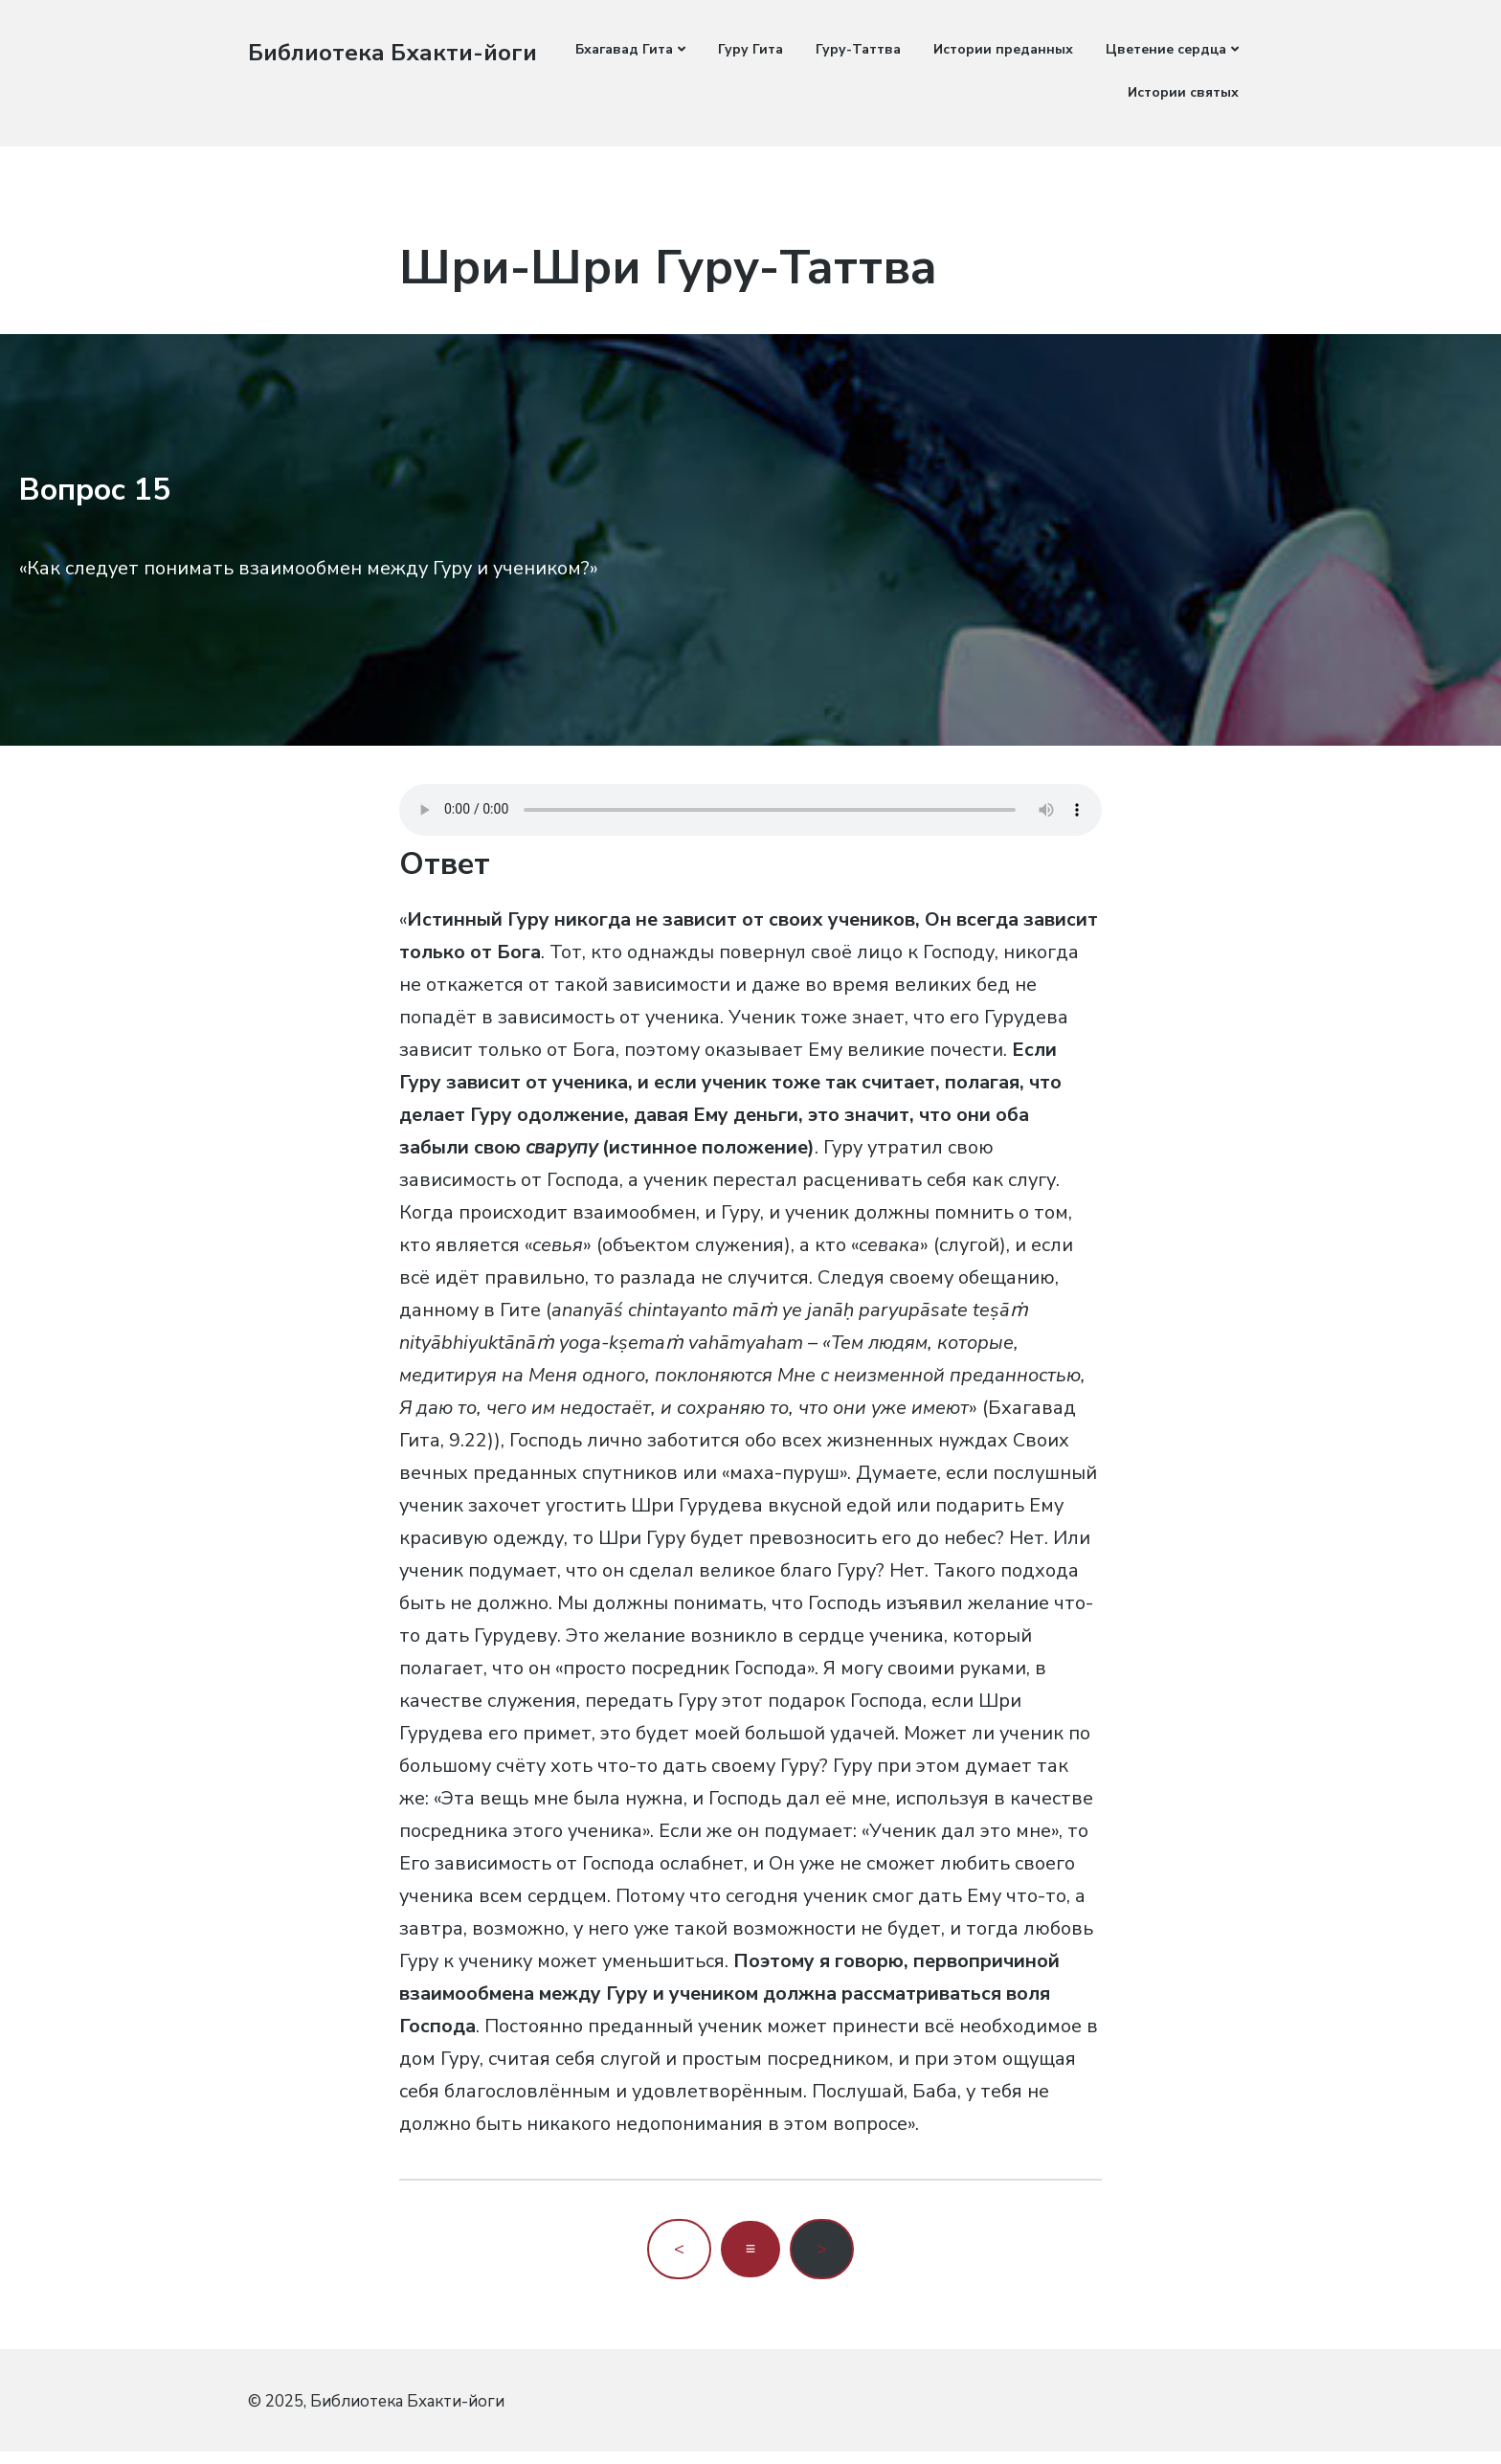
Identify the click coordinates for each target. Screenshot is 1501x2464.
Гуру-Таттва (858, 49)
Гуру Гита (750, 49)
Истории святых (1183, 92)
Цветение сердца (1166, 49)
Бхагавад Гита (624, 49)
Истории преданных (1003, 49)
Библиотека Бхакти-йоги (373, 67)
